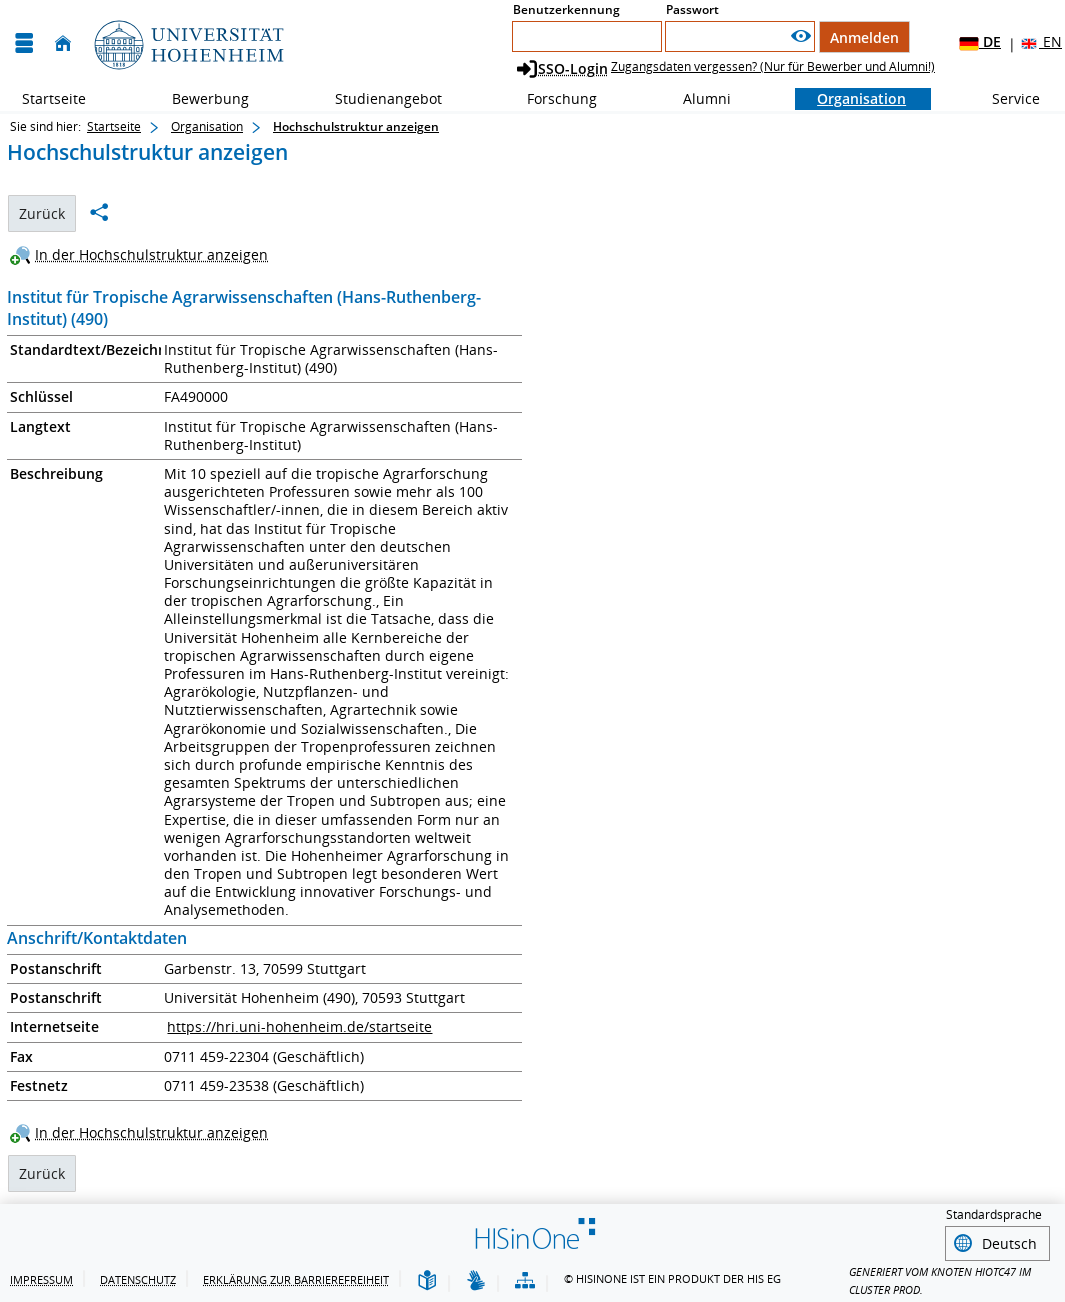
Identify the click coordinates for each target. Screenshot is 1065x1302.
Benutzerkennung (566, 9)
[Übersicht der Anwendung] (525, 1278)
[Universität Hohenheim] (187, 43)
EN (1040, 42)
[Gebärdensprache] (476, 1278)
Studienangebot (377, 98)
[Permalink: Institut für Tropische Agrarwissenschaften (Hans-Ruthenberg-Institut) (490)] (99, 212)
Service (1005, 98)
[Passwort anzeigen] (801, 36)
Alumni (696, 98)
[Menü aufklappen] (24, 43)
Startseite (54, 98)
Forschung (551, 98)
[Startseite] (63, 43)
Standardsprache (994, 1214)
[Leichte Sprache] (427, 1278)
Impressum (41, 1276)
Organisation (850, 98)
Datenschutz (138, 1276)
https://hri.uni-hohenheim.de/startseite (299, 1026)
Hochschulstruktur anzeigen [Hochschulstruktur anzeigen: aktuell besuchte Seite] (356, 126)
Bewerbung (199, 98)
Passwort (692, 9)
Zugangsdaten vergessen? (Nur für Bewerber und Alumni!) (773, 66)
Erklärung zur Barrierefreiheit (296, 1276)
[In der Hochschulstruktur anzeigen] (143, 254)
